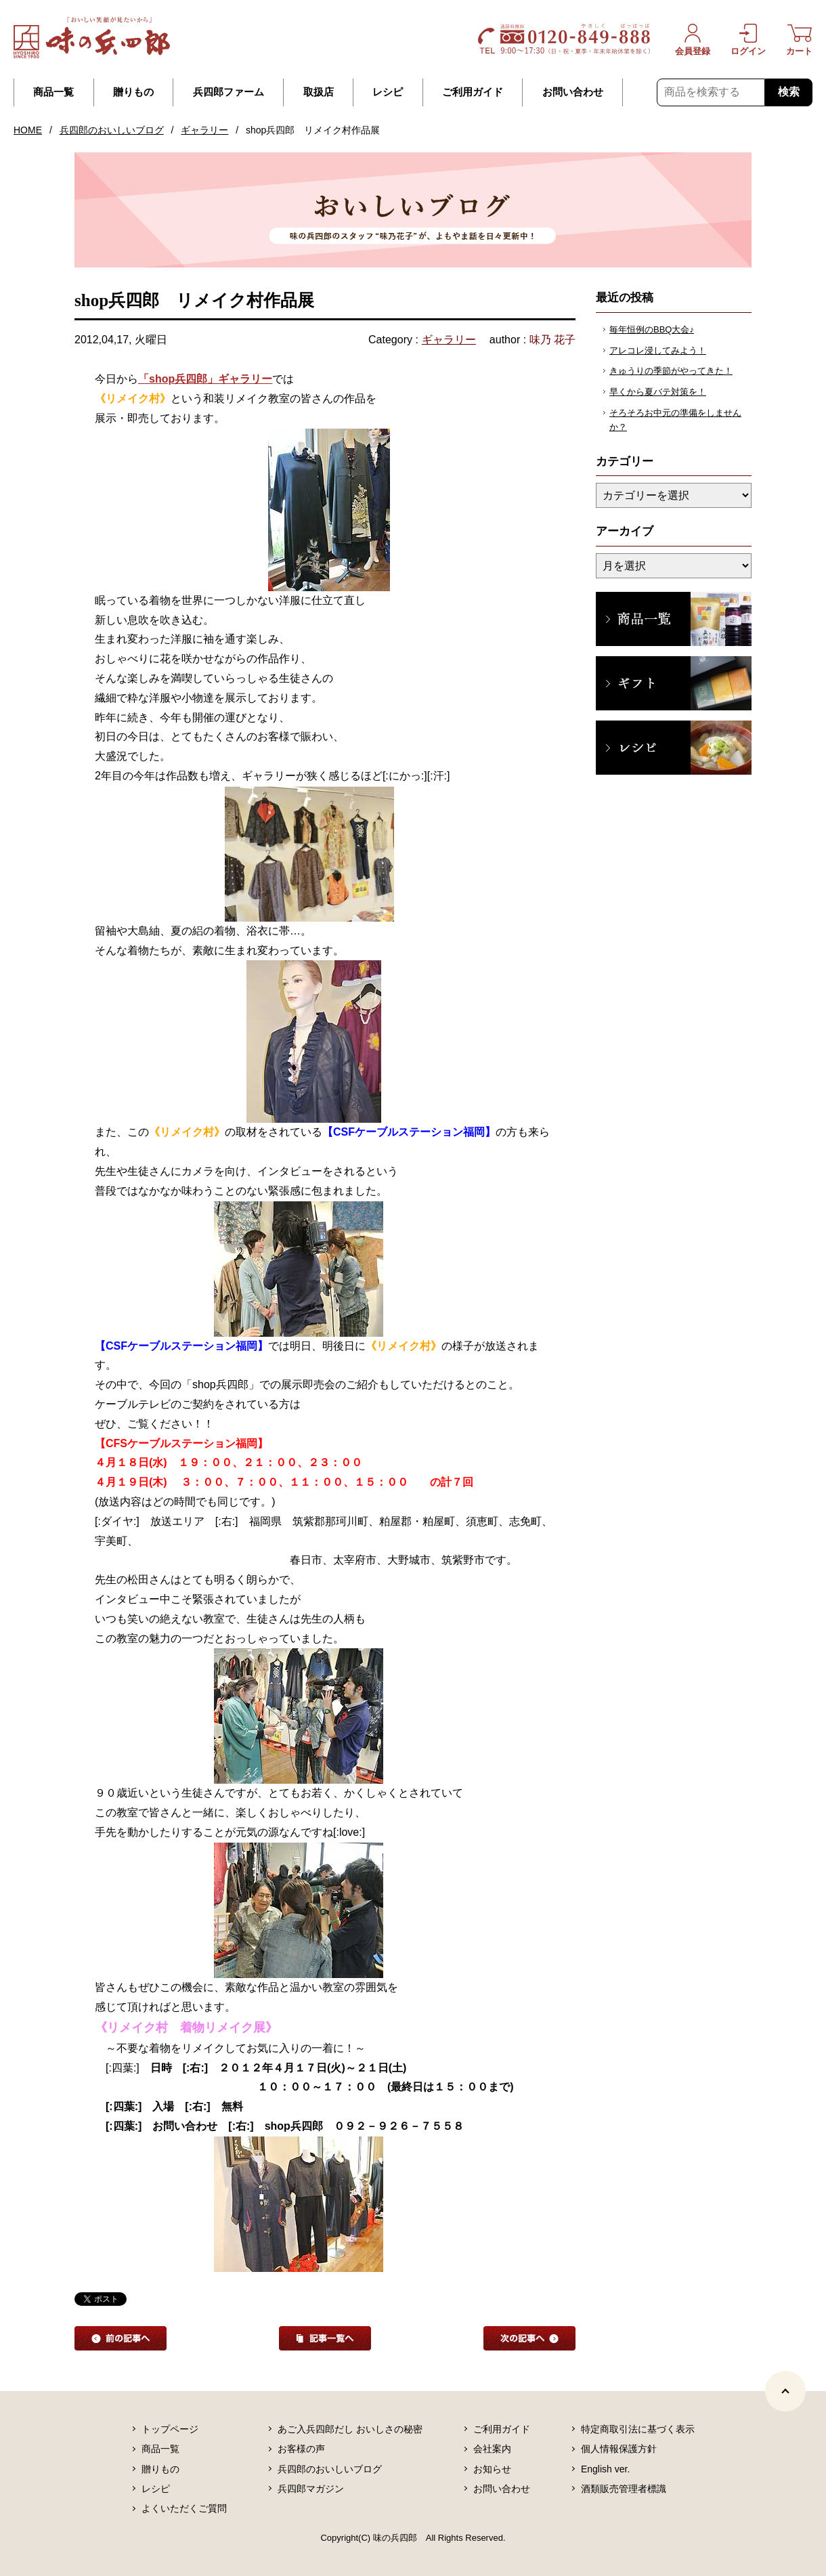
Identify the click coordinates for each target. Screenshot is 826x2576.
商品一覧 (53, 92)
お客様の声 (301, 2448)
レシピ (387, 92)
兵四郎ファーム (228, 92)
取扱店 (318, 92)
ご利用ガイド (472, 92)
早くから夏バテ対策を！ (657, 392)
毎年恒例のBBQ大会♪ (651, 329)
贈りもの (133, 92)
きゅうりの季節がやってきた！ (671, 371)
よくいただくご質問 (184, 2508)
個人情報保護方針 (619, 2448)
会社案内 (492, 2448)
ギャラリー (204, 130)
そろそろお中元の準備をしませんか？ (675, 420)
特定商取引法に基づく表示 (638, 2429)
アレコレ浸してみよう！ (657, 350)
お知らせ (492, 2469)
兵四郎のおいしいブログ (112, 130)
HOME (28, 130)
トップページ (170, 2429)
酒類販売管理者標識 (623, 2488)
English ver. (605, 2469)
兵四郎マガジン (311, 2488)
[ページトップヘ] (785, 2391)
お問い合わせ (572, 92)
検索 (789, 92)
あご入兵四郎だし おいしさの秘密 (350, 2429)
